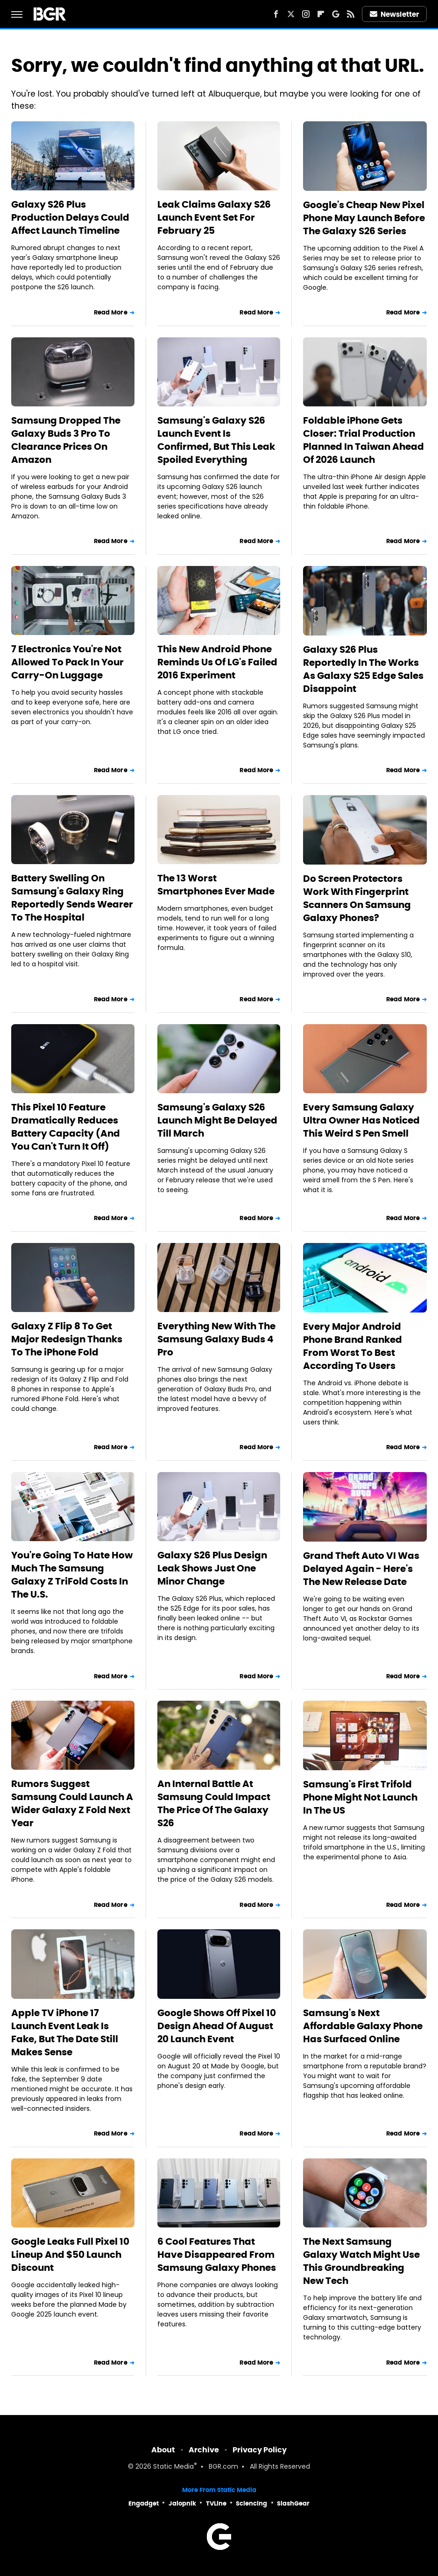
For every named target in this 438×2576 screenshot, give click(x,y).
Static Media (173, 2467)
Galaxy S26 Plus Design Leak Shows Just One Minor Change (212, 1568)
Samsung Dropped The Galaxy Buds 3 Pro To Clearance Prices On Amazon (65, 440)
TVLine (216, 2503)
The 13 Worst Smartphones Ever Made (216, 884)
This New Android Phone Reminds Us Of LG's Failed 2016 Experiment (217, 662)
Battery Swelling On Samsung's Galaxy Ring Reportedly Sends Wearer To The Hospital (72, 897)
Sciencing (251, 2503)
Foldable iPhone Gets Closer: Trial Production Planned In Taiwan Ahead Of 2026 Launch (363, 440)
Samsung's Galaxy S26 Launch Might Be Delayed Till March (217, 1120)
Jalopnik (182, 2503)
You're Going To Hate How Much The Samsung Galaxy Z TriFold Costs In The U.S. (72, 1574)
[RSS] (350, 14)
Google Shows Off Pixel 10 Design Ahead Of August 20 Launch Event (216, 2026)
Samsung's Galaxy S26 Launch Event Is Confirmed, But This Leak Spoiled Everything (216, 440)
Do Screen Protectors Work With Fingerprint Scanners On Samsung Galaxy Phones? (357, 898)
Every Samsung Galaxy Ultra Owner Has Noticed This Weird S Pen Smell (361, 1120)
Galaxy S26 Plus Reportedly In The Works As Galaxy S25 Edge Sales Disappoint (363, 669)
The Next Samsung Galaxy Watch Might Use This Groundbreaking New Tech (361, 2261)
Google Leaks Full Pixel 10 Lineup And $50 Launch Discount (70, 2254)
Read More (110, 312)
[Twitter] (291, 14)
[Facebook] (276, 14)
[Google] (335, 14)
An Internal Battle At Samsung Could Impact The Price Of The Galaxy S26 (213, 1803)
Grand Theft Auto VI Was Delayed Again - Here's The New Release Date (361, 1569)
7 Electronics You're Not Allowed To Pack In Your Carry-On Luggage (67, 662)
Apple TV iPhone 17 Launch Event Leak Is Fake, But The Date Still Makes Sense (64, 2032)
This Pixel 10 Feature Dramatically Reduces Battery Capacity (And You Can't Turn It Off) (65, 1126)
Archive (204, 2450)
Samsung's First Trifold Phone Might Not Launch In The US (360, 1797)
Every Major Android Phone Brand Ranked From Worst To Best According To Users (352, 1346)
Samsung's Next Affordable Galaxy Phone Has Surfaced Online (363, 2026)
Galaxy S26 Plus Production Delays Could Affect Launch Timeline (70, 217)
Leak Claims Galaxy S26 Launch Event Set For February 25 (214, 217)
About (163, 2450)
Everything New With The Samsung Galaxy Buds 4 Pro (216, 1339)
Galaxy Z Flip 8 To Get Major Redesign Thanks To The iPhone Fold (66, 1339)
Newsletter (394, 14)
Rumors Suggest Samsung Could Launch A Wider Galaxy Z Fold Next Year (72, 1803)
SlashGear (293, 2503)
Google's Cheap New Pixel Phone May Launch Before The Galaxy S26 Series (364, 218)
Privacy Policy (260, 2450)
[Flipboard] (321, 14)
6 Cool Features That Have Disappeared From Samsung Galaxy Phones (216, 2254)
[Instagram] (306, 14)
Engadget (143, 2503)
